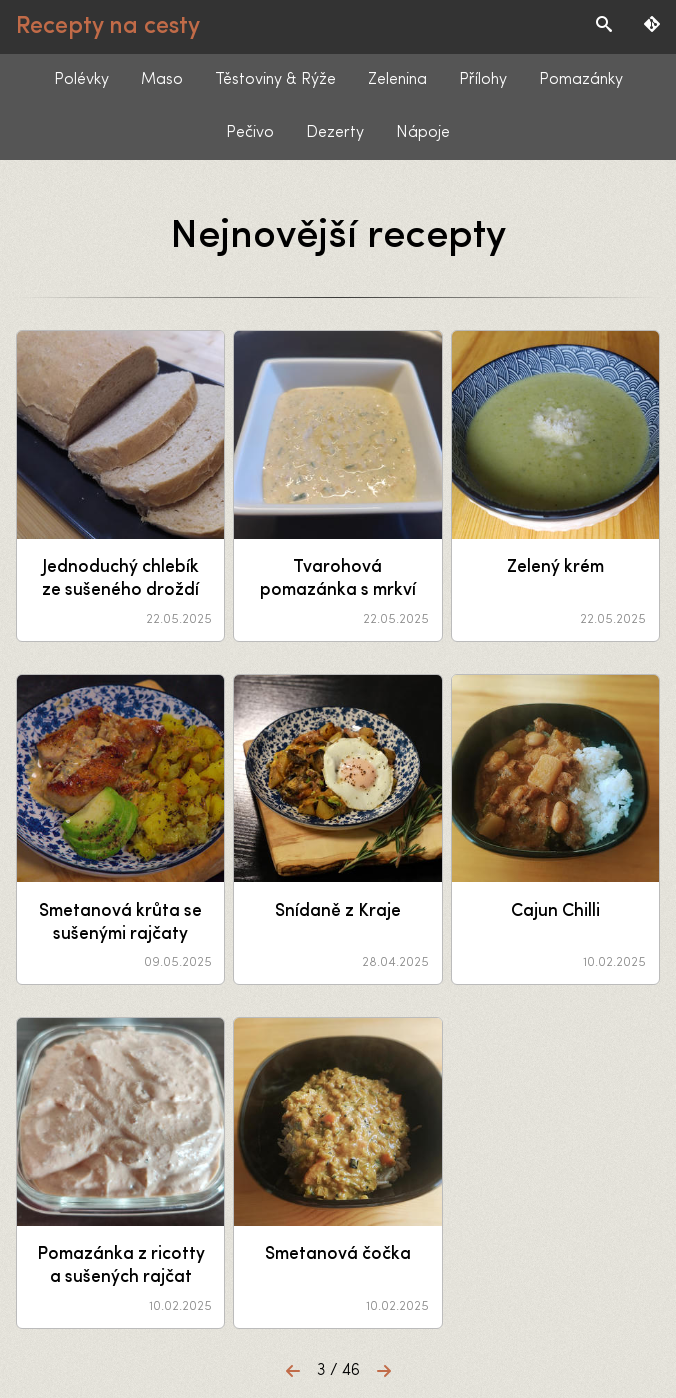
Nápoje (423, 133)
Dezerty (335, 133)
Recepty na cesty (108, 27)
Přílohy (483, 80)
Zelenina (397, 80)
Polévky (81, 80)
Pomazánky (581, 80)
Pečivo (250, 133)
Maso (162, 80)
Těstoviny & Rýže (275, 80)
